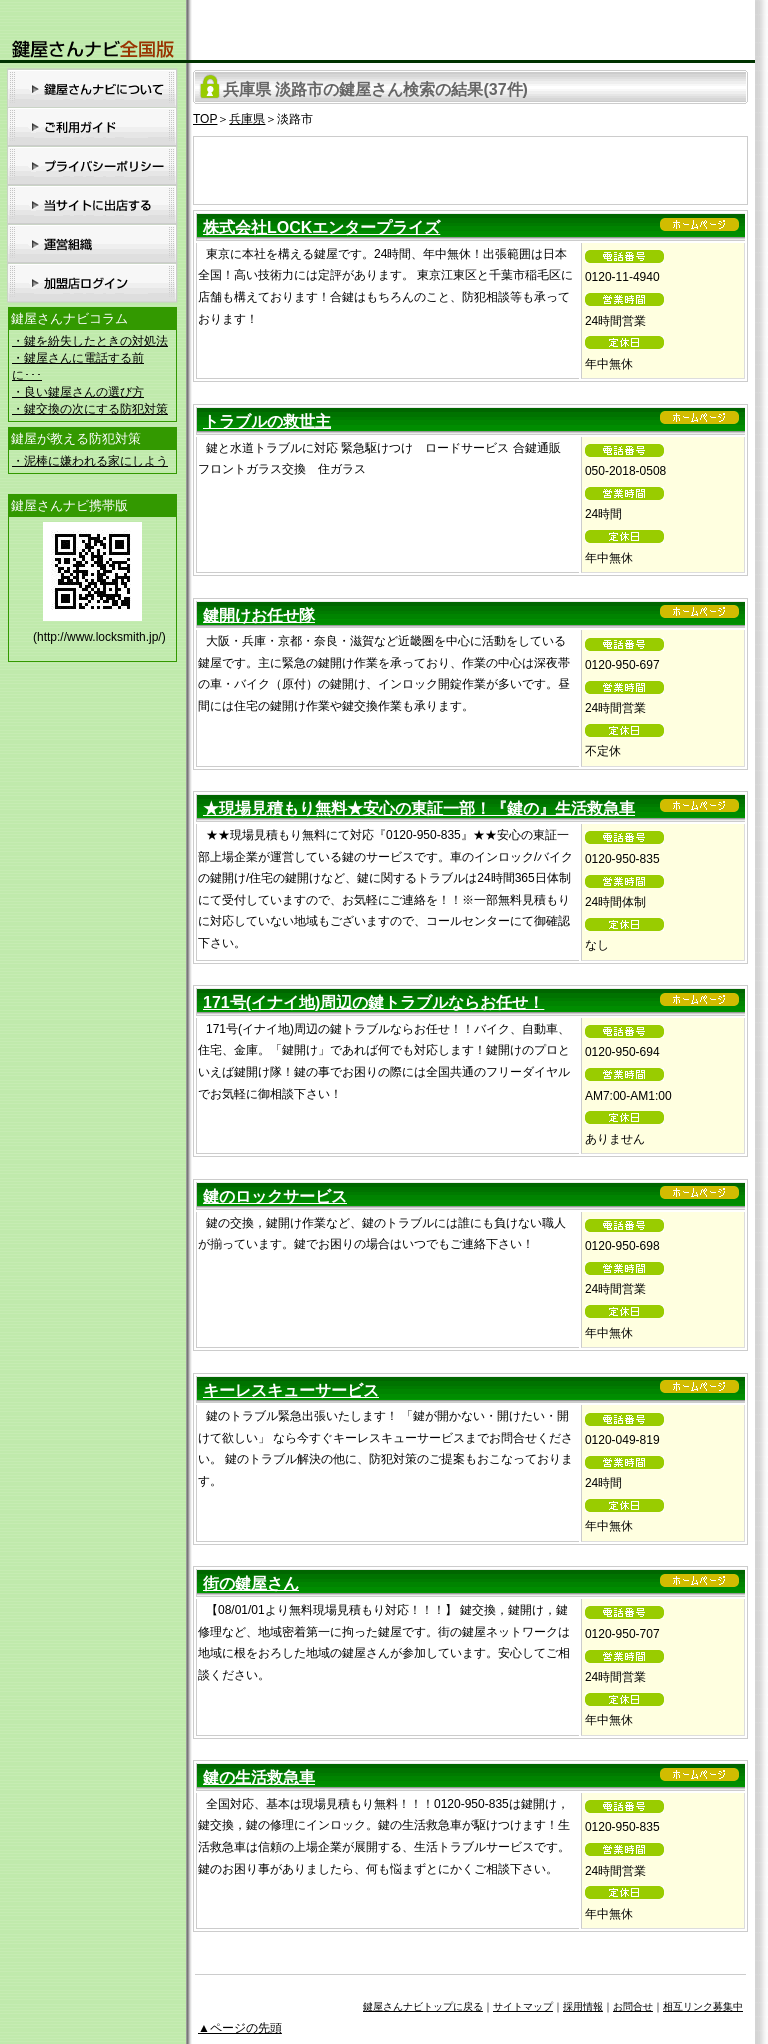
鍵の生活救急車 (259, 1777)
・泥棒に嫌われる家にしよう (90, 461)
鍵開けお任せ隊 (259, 615)
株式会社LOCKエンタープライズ (321, 227)
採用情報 (583, 2006)
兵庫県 (247, 119)
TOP (205, 119)
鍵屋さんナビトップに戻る (423, 2006)
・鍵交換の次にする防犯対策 (90, 409)
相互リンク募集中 (703, 2006)
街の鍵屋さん (251, 1583)
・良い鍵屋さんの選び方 (78, 392)
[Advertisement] (471, 167)
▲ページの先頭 (240, 2028)
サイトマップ (523, 2006)
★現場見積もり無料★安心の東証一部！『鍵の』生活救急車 (419, 808)
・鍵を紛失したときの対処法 (90, 341)
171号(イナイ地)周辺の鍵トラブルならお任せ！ (373, 1002)
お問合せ (633, 2006)
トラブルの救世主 (267, 421)
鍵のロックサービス (275, 1196)
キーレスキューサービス (291, 1390)
